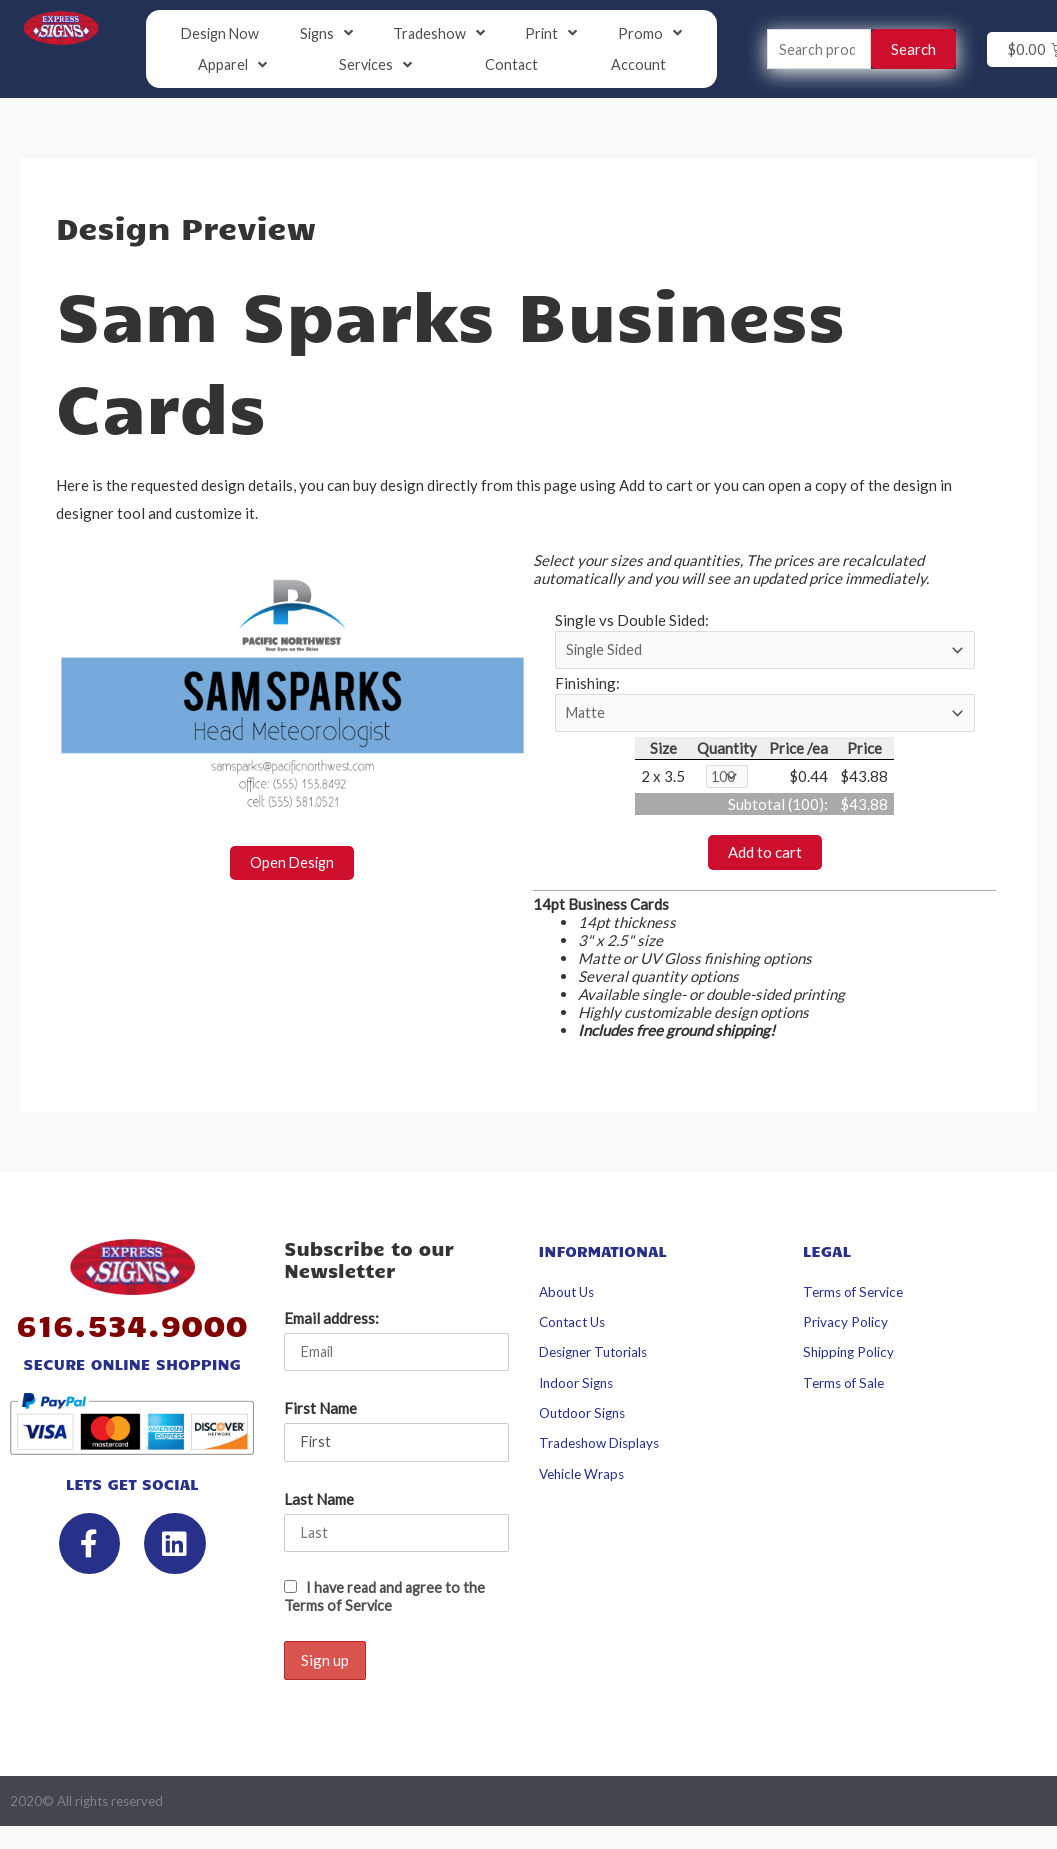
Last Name (319, 1506)
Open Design (292, 864)
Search (913, 50)
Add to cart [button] (765, 858)
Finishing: (587, 687)
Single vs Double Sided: (632, 622)
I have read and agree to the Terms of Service (387, 1605)
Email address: (331, 1324)
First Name (320, 1415)
